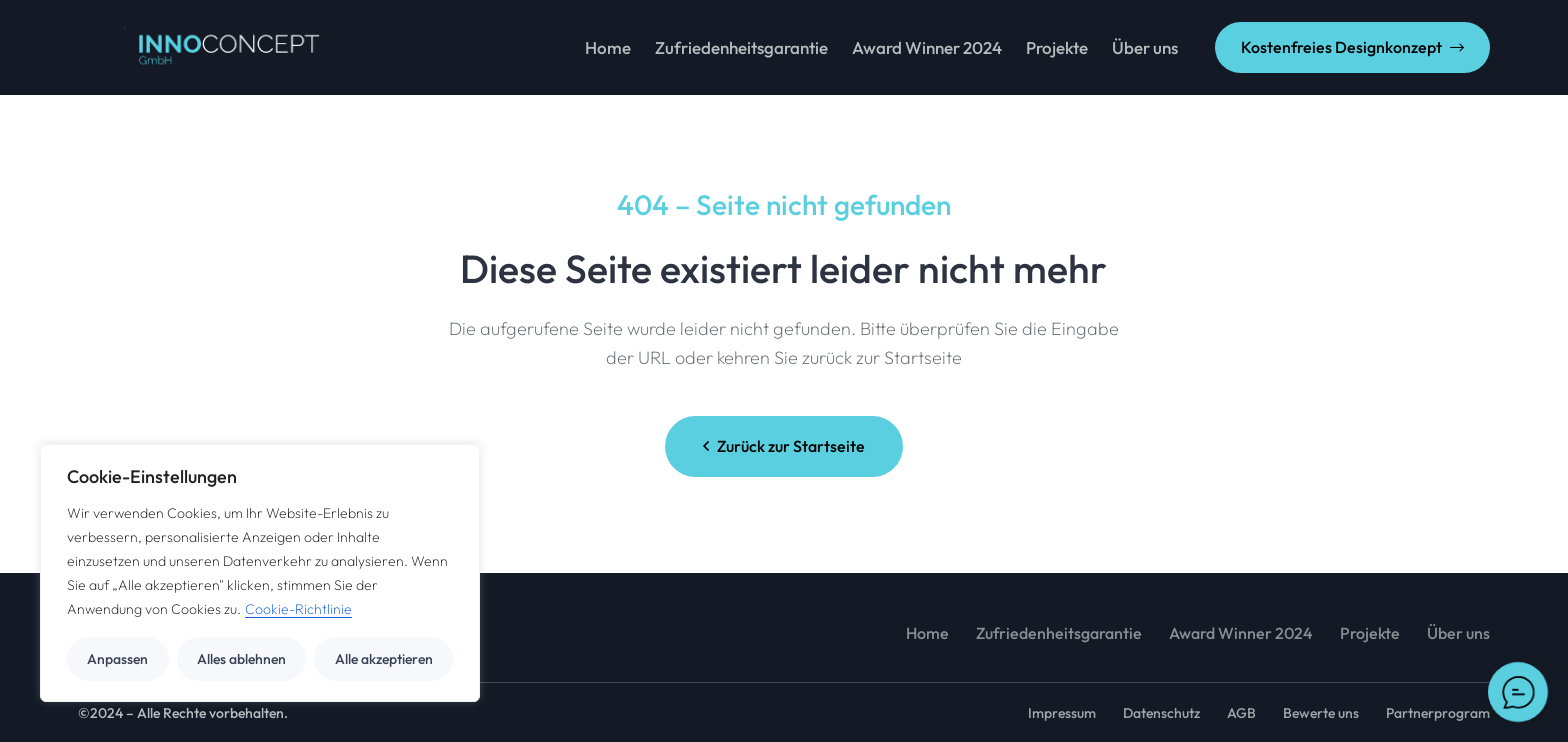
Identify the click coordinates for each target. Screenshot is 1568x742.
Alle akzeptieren (384, 659)
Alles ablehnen (241, 659)
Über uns (1458, 633)
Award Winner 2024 (1241, 633)
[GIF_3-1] (201, 48)
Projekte (1370, 633)
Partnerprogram (1438, 713)
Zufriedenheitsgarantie (1059, 633)
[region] (260, 573)
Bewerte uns (1321, 713)
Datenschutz (1161, 713)
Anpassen (117, 659)
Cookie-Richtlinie (298, 609)
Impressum (1062, 713)
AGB (1241, 713)
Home (927, 633)
